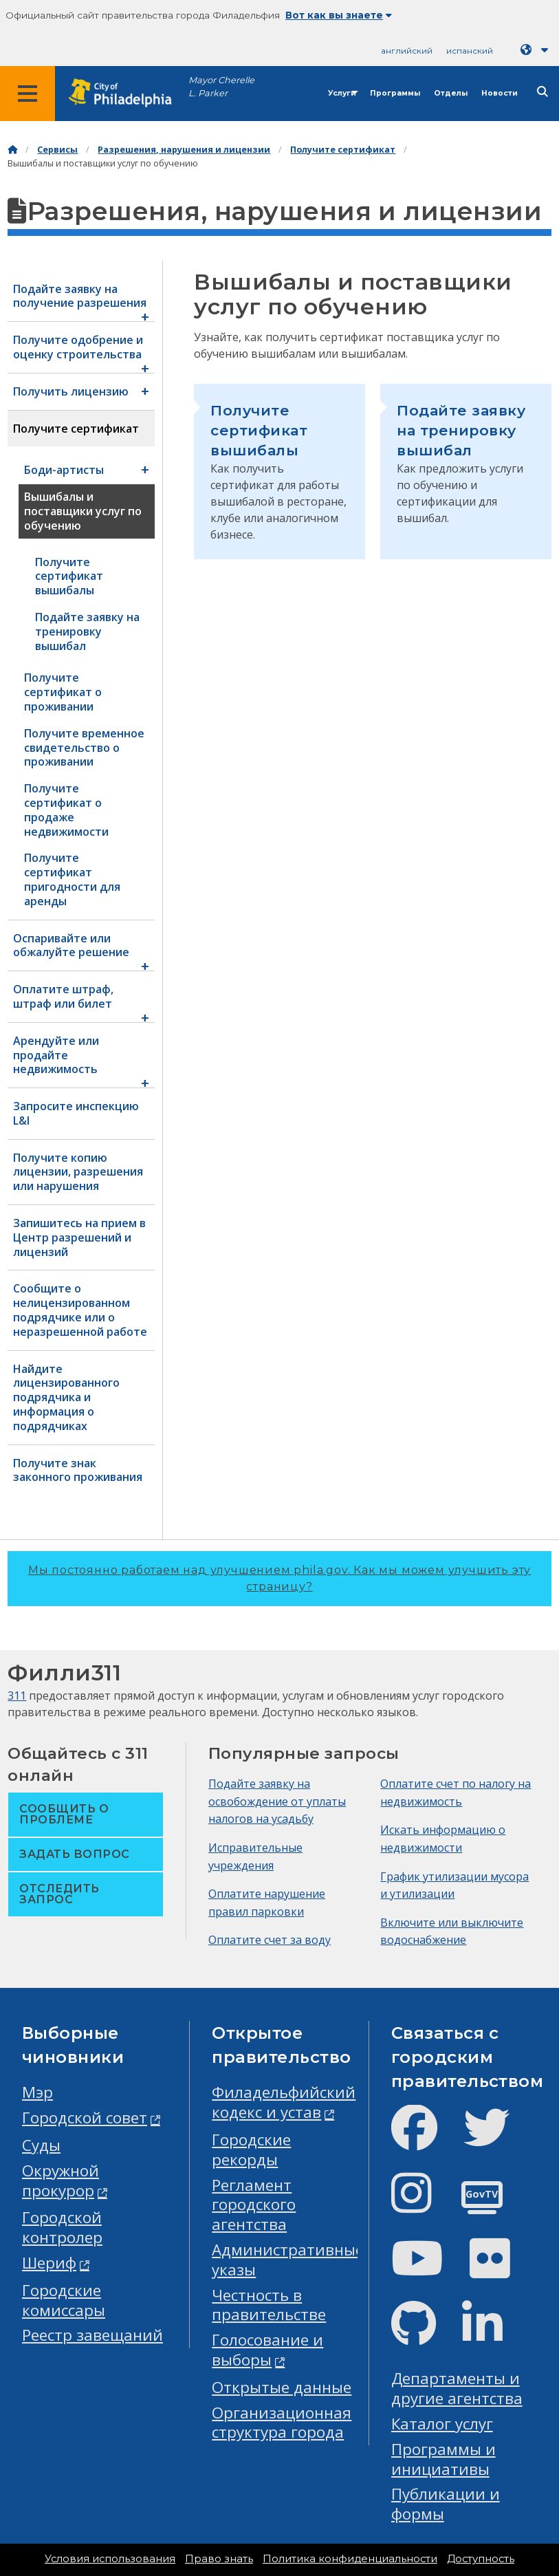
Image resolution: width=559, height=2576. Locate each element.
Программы (395, 93)
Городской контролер (62, 2227)
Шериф (49, 2262)
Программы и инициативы (443, 2459)
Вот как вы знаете (338, 15)
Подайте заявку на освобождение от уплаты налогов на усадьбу (277, 1801)
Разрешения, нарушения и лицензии (184, 149)
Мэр (37, 2092)
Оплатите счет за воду (269, 1939)
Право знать (219, 2559)
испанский (469, 50)
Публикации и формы (445, 2503)
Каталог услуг (442, 2423)
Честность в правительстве (269, 2305)
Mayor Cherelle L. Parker (221, 86)
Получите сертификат (342, 149)
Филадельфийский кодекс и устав (283, 2102)
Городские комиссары (63, 2300)
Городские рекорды (251, 2149)
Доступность (480, 2559)
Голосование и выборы (267, 2349)
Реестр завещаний (92, 2335)
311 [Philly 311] (17, 1695)
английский (406, 50)
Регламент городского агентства (254, 2205)
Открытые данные (281, 2387)
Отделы (451, 93)
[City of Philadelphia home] (127, 93)
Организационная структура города (281, 2422)
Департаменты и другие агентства (457, 2388)
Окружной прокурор (60, 2180)
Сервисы (57, 149)
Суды (41, 2145)
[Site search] (542, 92)
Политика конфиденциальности (350, 2559)
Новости (499, 93)
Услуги (342, 93)
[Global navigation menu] (27, 93)
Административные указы (288, 2259)
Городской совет (84, 2117)
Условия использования (110, 2559)
